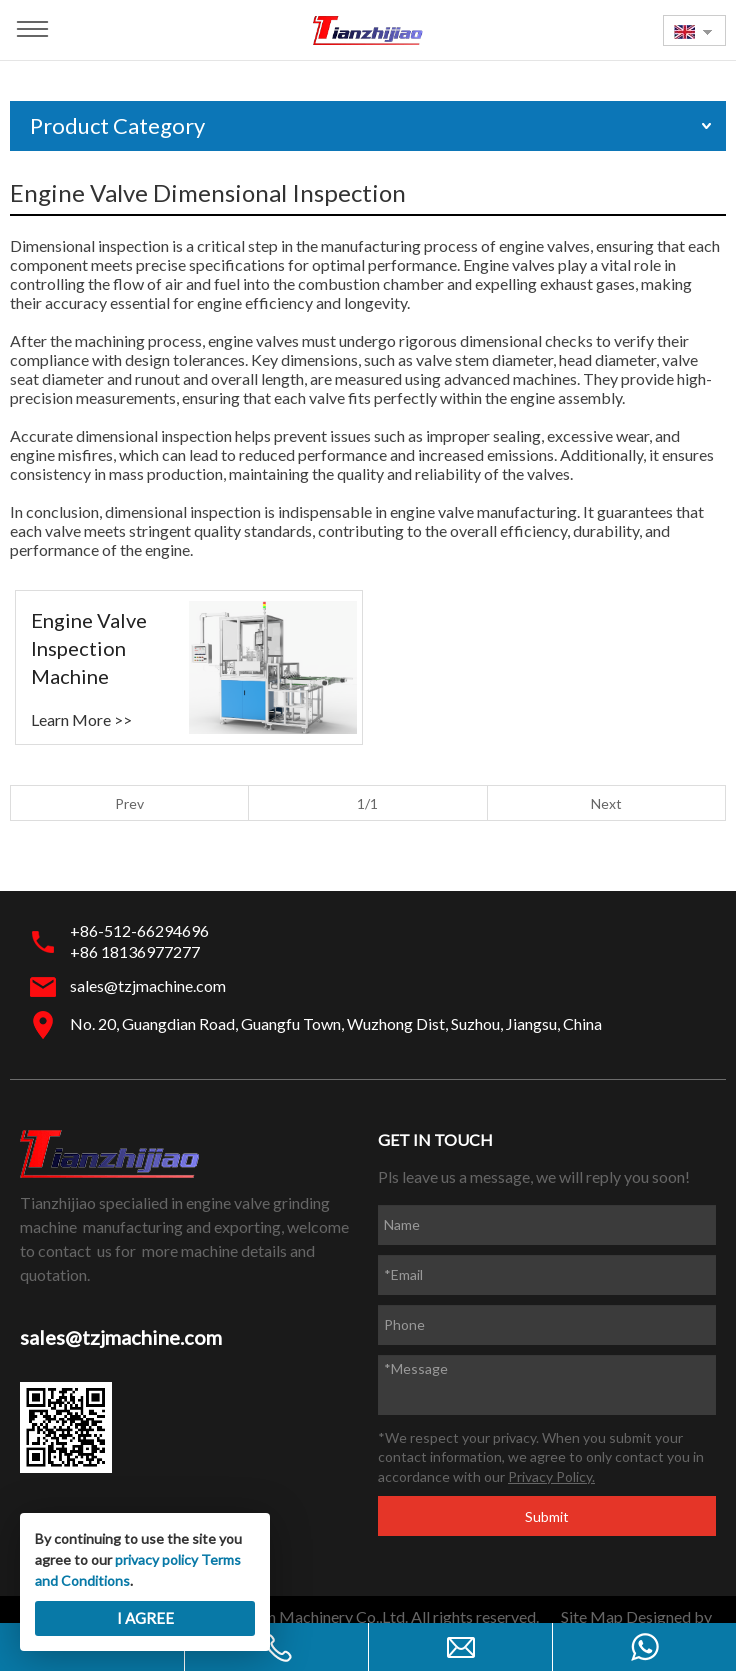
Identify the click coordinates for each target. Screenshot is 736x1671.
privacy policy (156, 1559)
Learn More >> (81, 719)
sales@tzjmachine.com (148, 985)
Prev (129, 803)
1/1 (367, 803)
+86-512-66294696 (139, 930)
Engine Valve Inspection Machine (89, 648)
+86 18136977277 (135, 951)
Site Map (592, 1616)
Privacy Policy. (551, 1476)
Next (606, 803)
